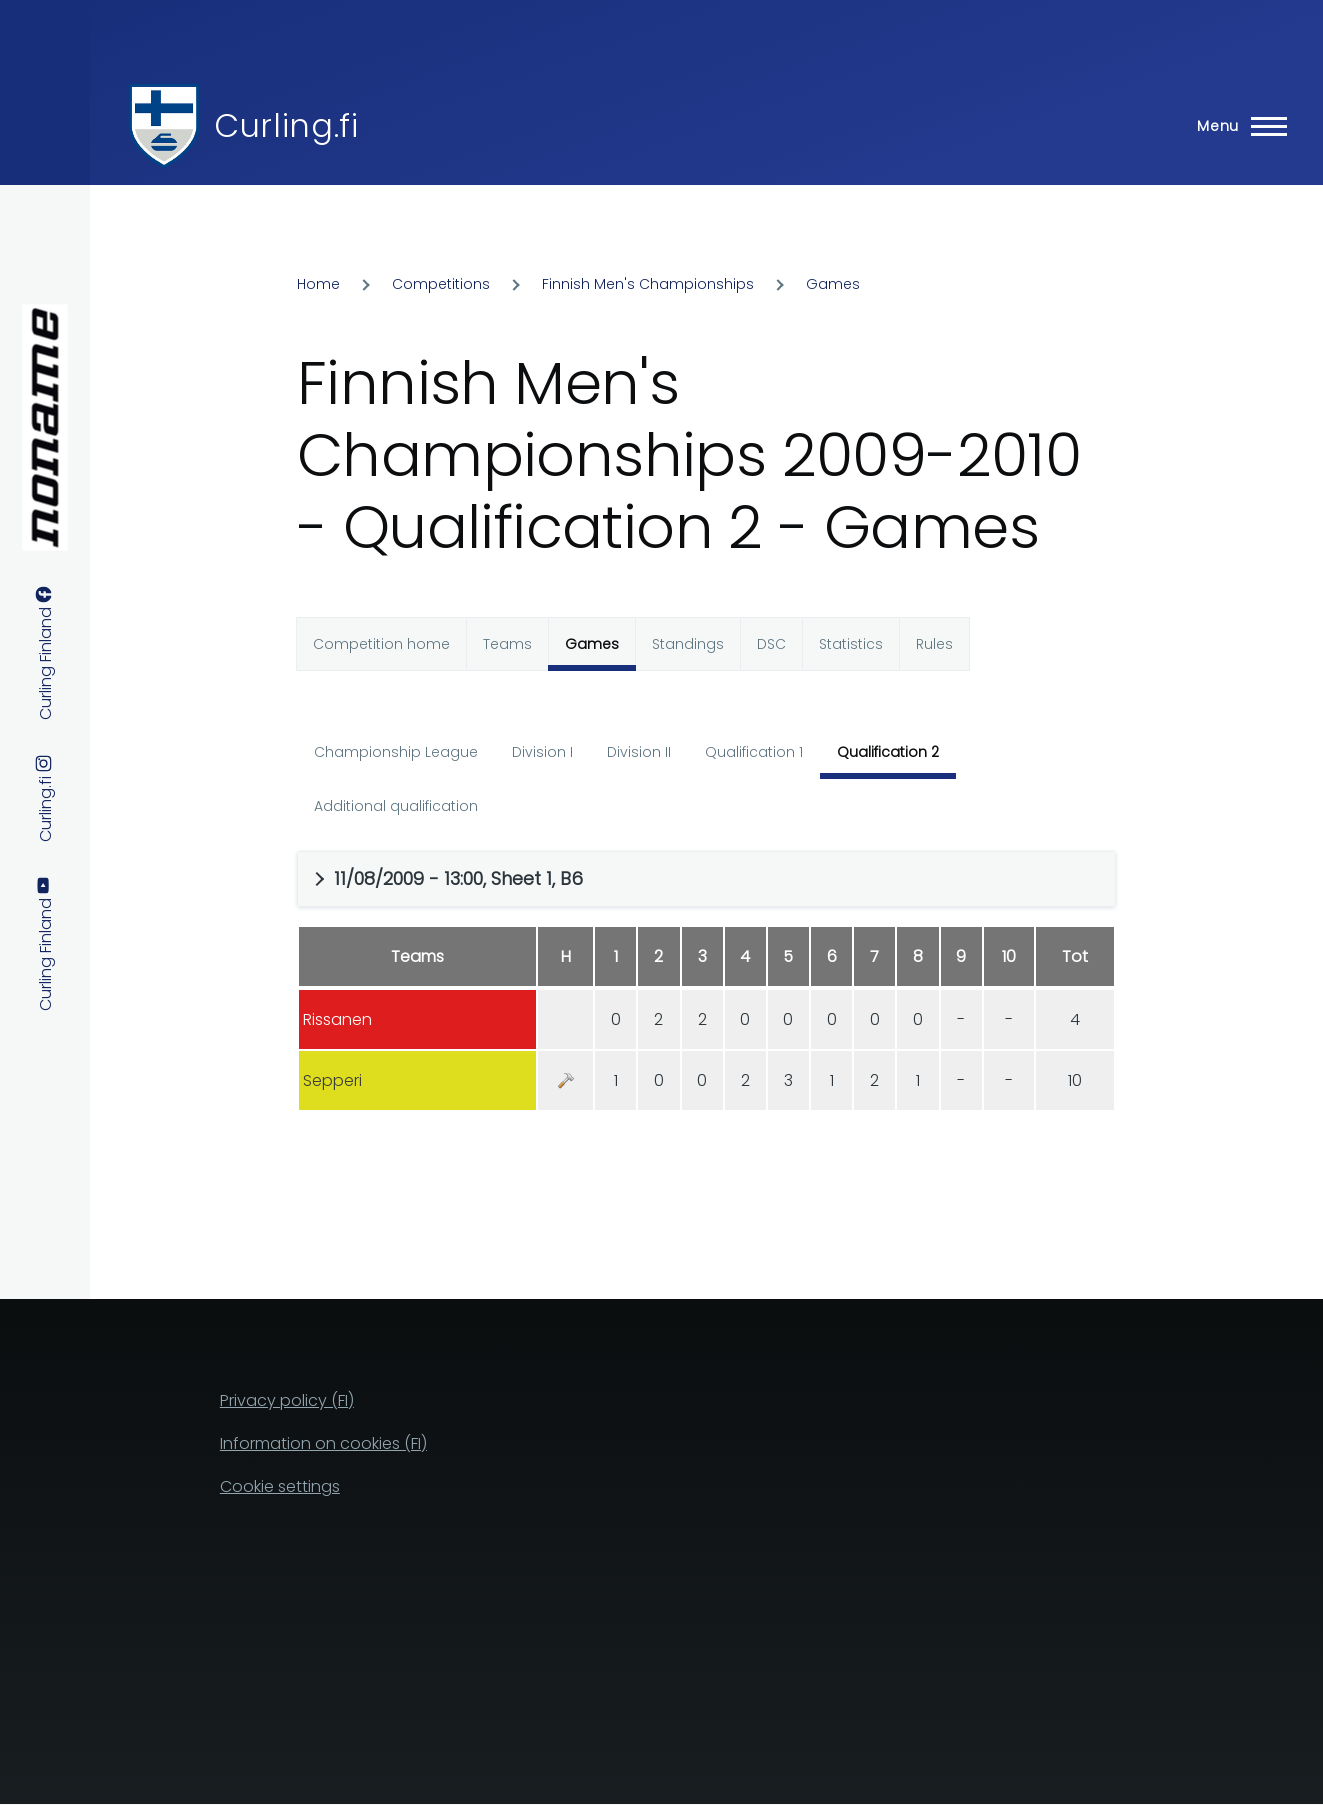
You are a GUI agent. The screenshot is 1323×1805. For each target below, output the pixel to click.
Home (318, 284)
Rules (934, 644)
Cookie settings (280, 1486)
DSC (771, 644)
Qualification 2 (888, 752)
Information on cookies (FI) (323, 1443)
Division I (542, 752)
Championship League (396, 752)
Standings (688, 644)
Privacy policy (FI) (287, 1400)
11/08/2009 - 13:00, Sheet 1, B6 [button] (458, 878)
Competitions (441, 284)
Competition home (381, 644)
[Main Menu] (1236, 126)
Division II (639, 752)
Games (833, 284)
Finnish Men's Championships (648, 284)
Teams (507, 644)
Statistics (851, 644)
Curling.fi (286, 125)
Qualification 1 (754, 752)
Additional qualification (396, 806)
